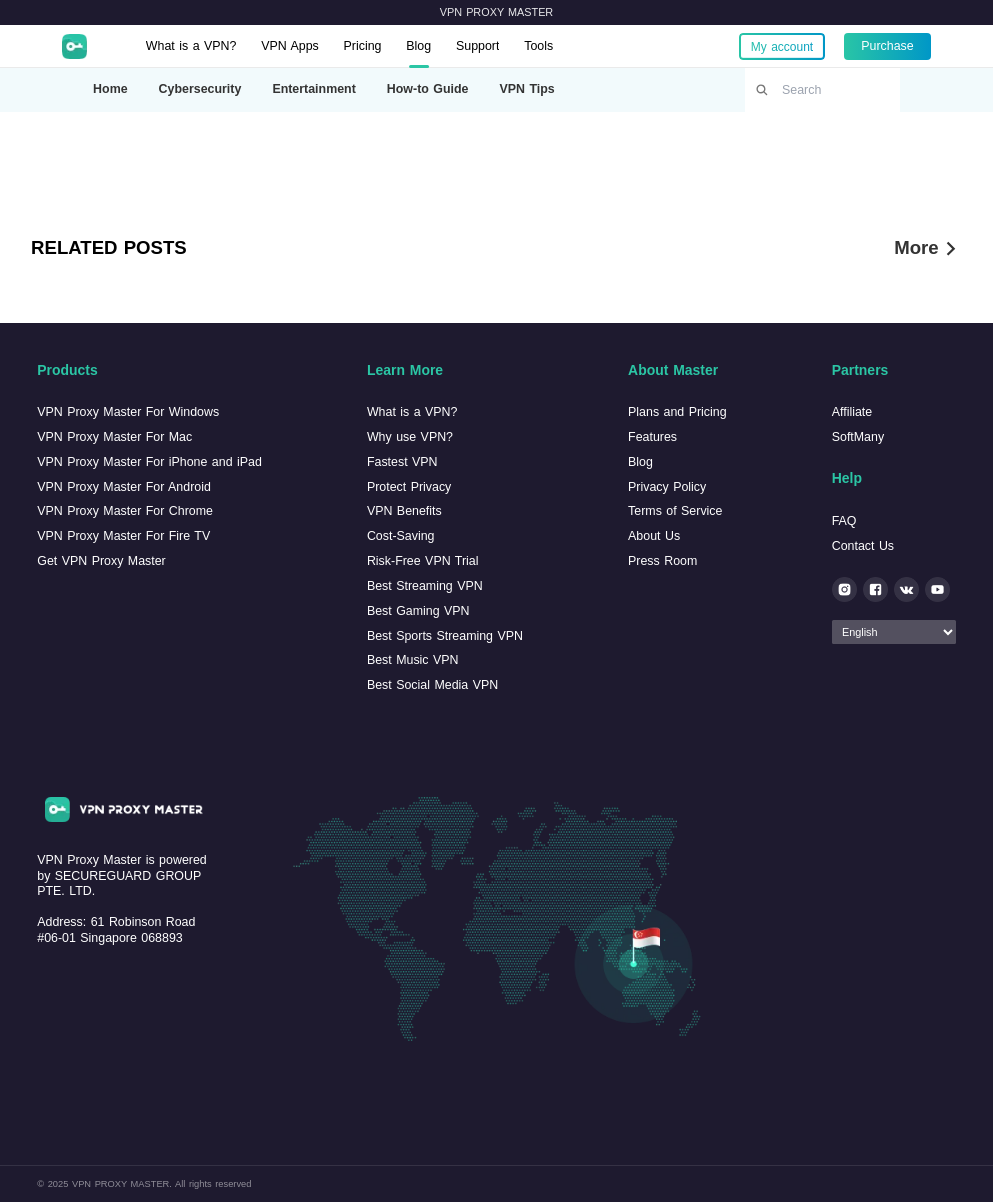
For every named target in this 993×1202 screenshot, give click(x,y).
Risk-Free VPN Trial (423, 561)
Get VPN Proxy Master (101, 561)
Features (652, 437)
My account (782, 46)
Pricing (363, 46)
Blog (418, 46)
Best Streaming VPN (425, 586)
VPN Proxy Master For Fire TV (123, 536)
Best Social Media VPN (432, 685)
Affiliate (852, 412)
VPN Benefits (404, 511)
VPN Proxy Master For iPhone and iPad (149, 462)
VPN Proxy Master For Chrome (125, 511)
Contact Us (863, 546)
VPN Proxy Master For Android (124, 487)
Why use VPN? (410, 437)
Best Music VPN (413, 660)
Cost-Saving (401, 536)
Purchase (887, 46)
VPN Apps (290, 46)
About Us (654, 536)
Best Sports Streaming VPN (445, 636)
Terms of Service (675, 511)
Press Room (662, 561)
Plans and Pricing (677, 412)
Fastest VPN (402, 462)
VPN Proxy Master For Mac (114, 437)
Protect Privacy (409, 487)
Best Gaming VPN (418, 611)
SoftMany (858, 437)
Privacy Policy (667, 487)
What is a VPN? (191, 46)
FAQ (844, 521)
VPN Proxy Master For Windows (128, 412)
